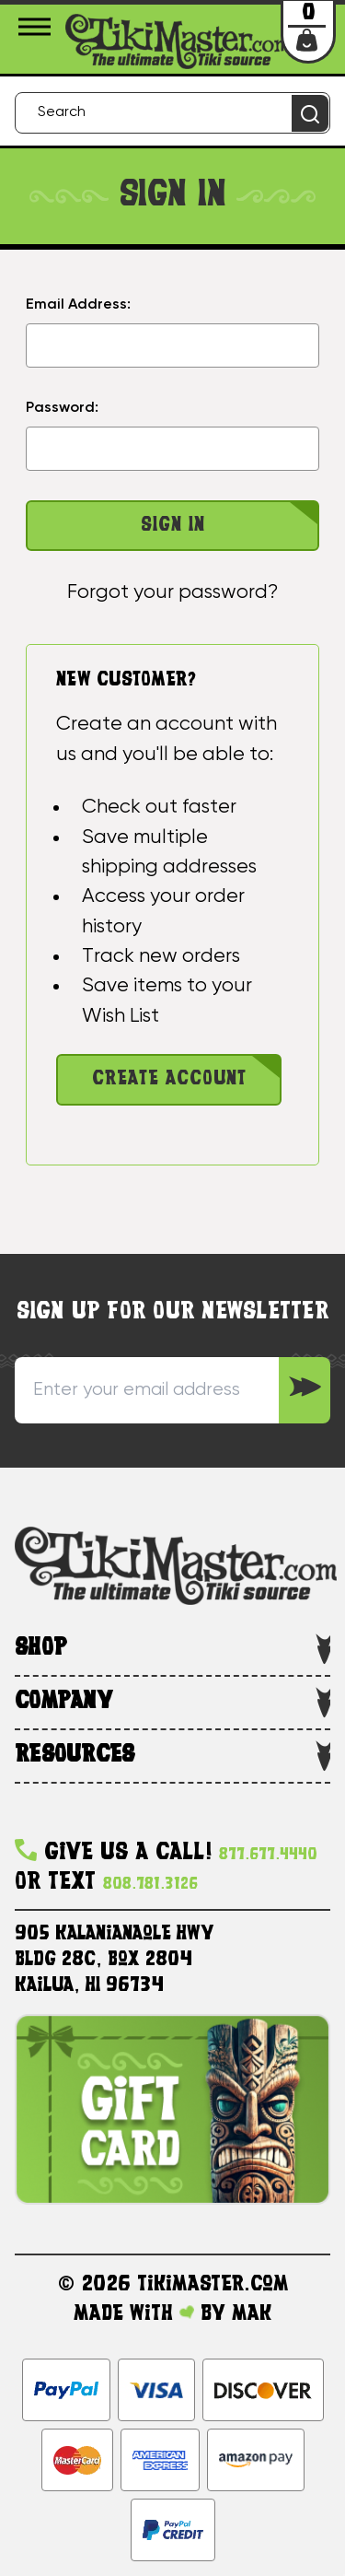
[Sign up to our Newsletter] (304, 1390)
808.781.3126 (150, 1884)
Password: (62, 408)
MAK (251, 2314)
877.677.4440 (268, 1855)
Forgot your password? (172, 592)
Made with (134, 2314)
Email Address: (78, 305)
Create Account (169, 1079)
